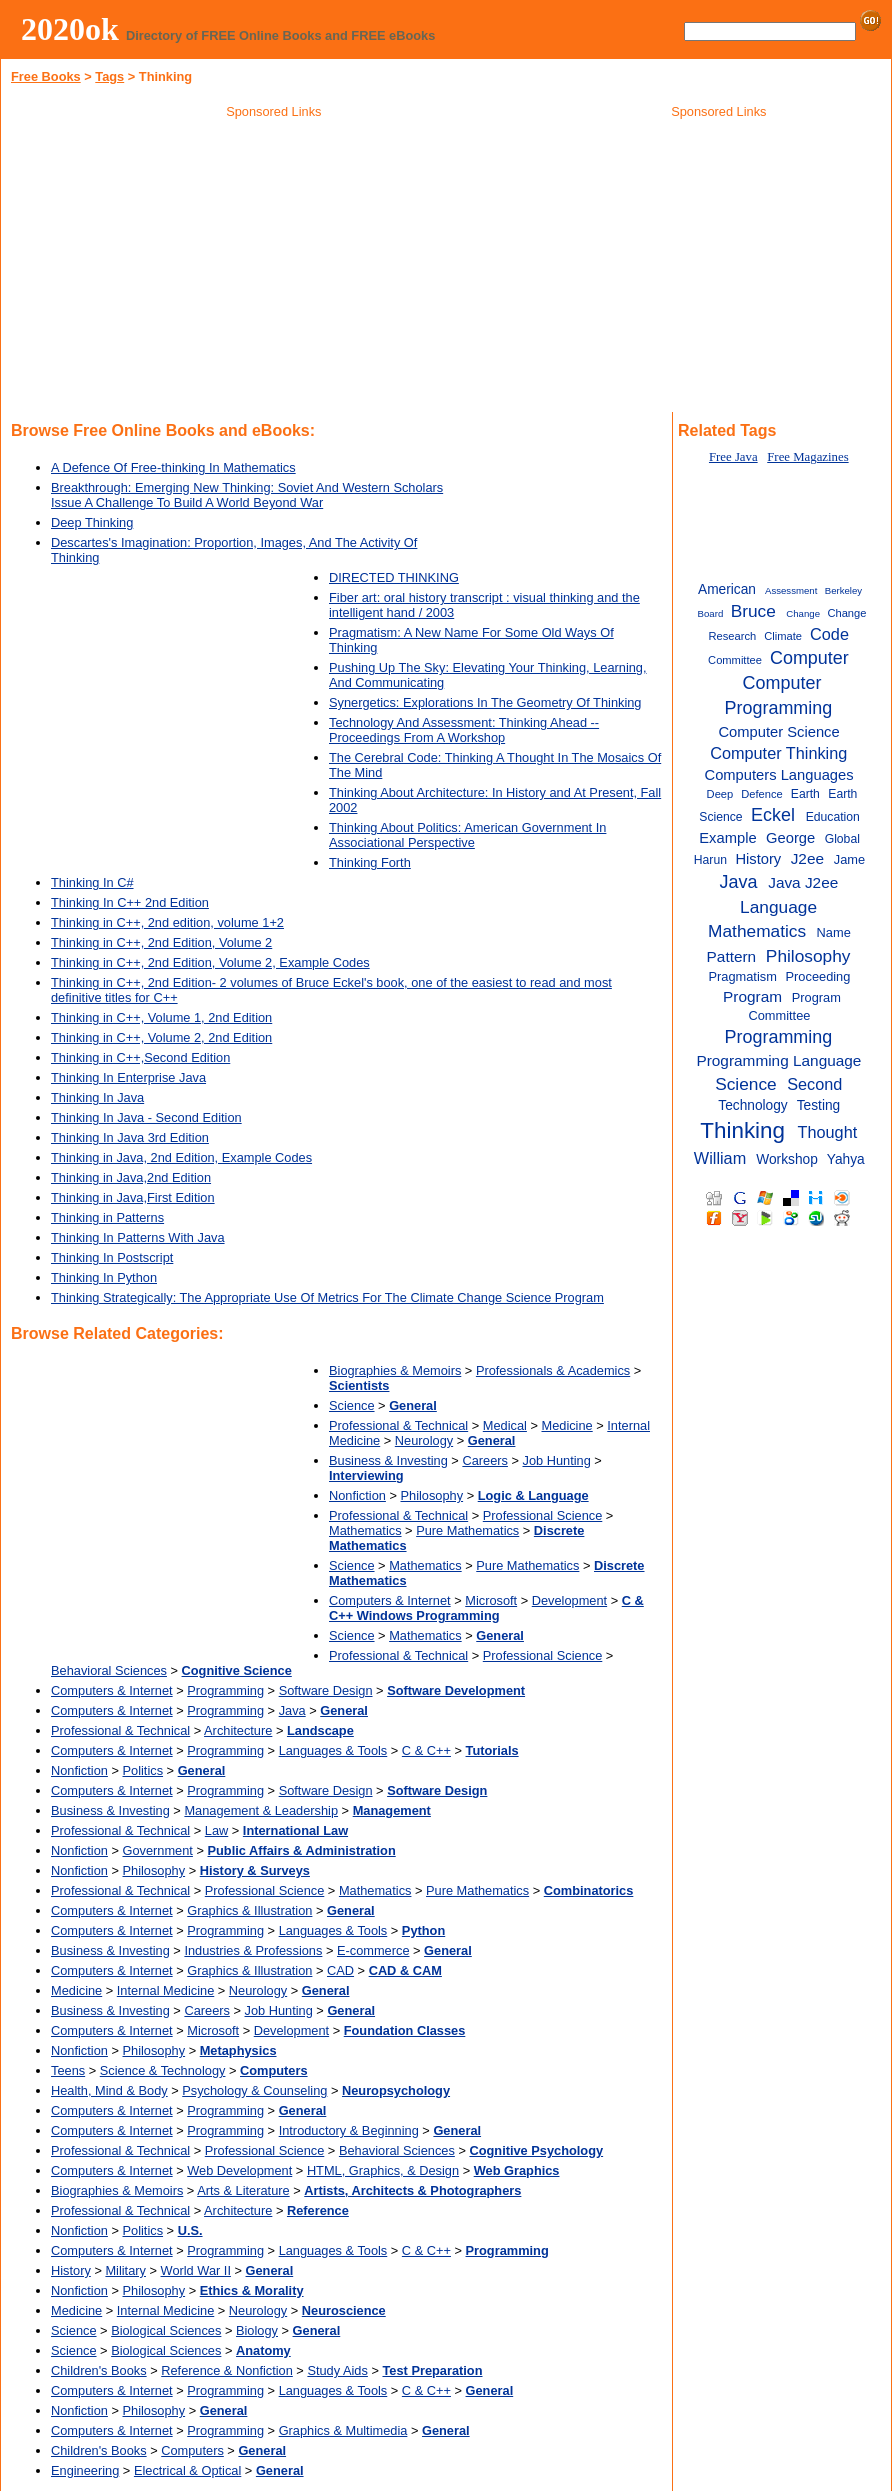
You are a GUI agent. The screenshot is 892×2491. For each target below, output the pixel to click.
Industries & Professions (253, 1950)
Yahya (846, 1159)
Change (803, 613)
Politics (143, 1770)
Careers (485, 1460)
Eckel (773, 815)
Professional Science (543, 1515)
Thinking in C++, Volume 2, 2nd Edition (161, 1037)
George (790, 838)
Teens (68, 2070)
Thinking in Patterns (107, 1217)
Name (834, 932)
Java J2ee (803, 882)
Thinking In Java (97, 1097)
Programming (225, 1690)
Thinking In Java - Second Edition (146, 1117)
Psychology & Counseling (254, 2090)
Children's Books (99, 2370)
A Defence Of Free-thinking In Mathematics (173, 467)
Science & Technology (163, 2070)
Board (711, 613)
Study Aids (337, 2370)
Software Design (326, 1690)
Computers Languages (779, 775)
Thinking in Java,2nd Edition (131, 1177)
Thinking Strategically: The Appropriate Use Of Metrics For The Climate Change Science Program (327, 1297)
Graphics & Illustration (249, 1910)
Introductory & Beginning (349, 2130)
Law (216, 1830)
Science (352, 1405)
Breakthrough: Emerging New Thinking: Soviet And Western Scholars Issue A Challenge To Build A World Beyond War (247, 495)
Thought (828, 1132)
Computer (809, 658)
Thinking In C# (92, 882)
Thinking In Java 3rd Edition (130, 1137)
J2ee (807, 858)
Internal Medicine (165, 1990)
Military (125, 2270)
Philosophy (432, 1495)
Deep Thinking (92, 522)
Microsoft (491, 1600)
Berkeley (843, 590)
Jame (849, 859)
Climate (783, 636)
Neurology (424, 1440)
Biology (257, 2330)
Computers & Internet (390, 1600)
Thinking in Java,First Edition (133, 1197)
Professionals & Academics (553, 1370)
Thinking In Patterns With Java (138, 1237)
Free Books (46, 76)
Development (569, 1600)
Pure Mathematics (467, 1530)
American (727, 589)
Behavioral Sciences (109, 1670)
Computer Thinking (778, 753)
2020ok (70, 29)
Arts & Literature (243, 2190)
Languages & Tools (333, 1750)
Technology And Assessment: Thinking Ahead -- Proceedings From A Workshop (464, 730)
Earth (805, 794)
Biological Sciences (166, 2330)
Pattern (732, 956)
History (71, 2270)
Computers (192, 2450)
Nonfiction (357, 1495)
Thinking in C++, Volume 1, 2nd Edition (161, 1017)
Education (833, 817)
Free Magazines (807, 457)
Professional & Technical (398, 1425)
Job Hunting (557, 1460)
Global (842, 839)
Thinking (742, 1130)
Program (752, 996)
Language (778, 907)
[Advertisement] (274, 269)
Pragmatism (743, 976)
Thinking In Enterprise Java (128, 1077)
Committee (735, 660)
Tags (109, 76)
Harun (710, 860)
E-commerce (373, 1950)
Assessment (791, 590)
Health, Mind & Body (109, 2090)
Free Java (733, 457)
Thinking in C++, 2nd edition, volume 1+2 (167, 922)
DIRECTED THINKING (394, 577)
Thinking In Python (104, 1277)
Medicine (566, 1425)
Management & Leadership (261, 1810)
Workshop (787, 1159)
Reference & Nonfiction (227, 2370)
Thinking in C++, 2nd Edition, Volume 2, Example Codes (210, 962)
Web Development (239, 2170)
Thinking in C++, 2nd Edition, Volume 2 (161, 942)
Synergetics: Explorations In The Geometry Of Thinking (485, 702)
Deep (720, 794)
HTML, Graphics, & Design (383, 2170)
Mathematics (365, 1530)
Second (814, 1084)
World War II (196, 2270)
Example (727, 838)
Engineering (85, 2470)
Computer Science (778, 732)
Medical (505, 1425)
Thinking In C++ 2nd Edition (130, 902)
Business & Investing (388, 1460)
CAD (340, 1970)
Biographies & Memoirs (395, 1370)
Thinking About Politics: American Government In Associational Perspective (467, 835)
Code (829, 634)
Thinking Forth (370, 862)
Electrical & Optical (187, 2470)
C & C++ (426, 1750)
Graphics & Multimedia (343, 2430)
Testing (818, 1105)
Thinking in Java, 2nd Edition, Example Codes (181, 1157)
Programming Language (778, 1060)
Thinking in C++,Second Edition (140, 1057)
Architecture (238, 1730)
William (720, 1158)
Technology (752, 1105)
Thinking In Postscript (112, 1257)
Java (292, 1710)
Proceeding (818, 976)
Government (158, 1850)
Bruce (753, 611)
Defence (762, 794)
